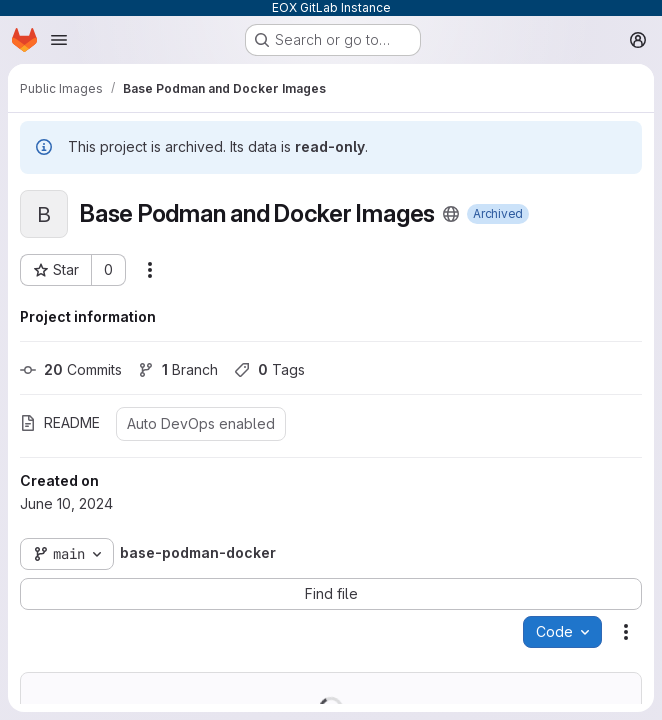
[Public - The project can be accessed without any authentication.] (451, 214)
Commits (71, 369)
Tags (269, 369)
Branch (178, 369)
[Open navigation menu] (59, 40)
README (60, 422)
